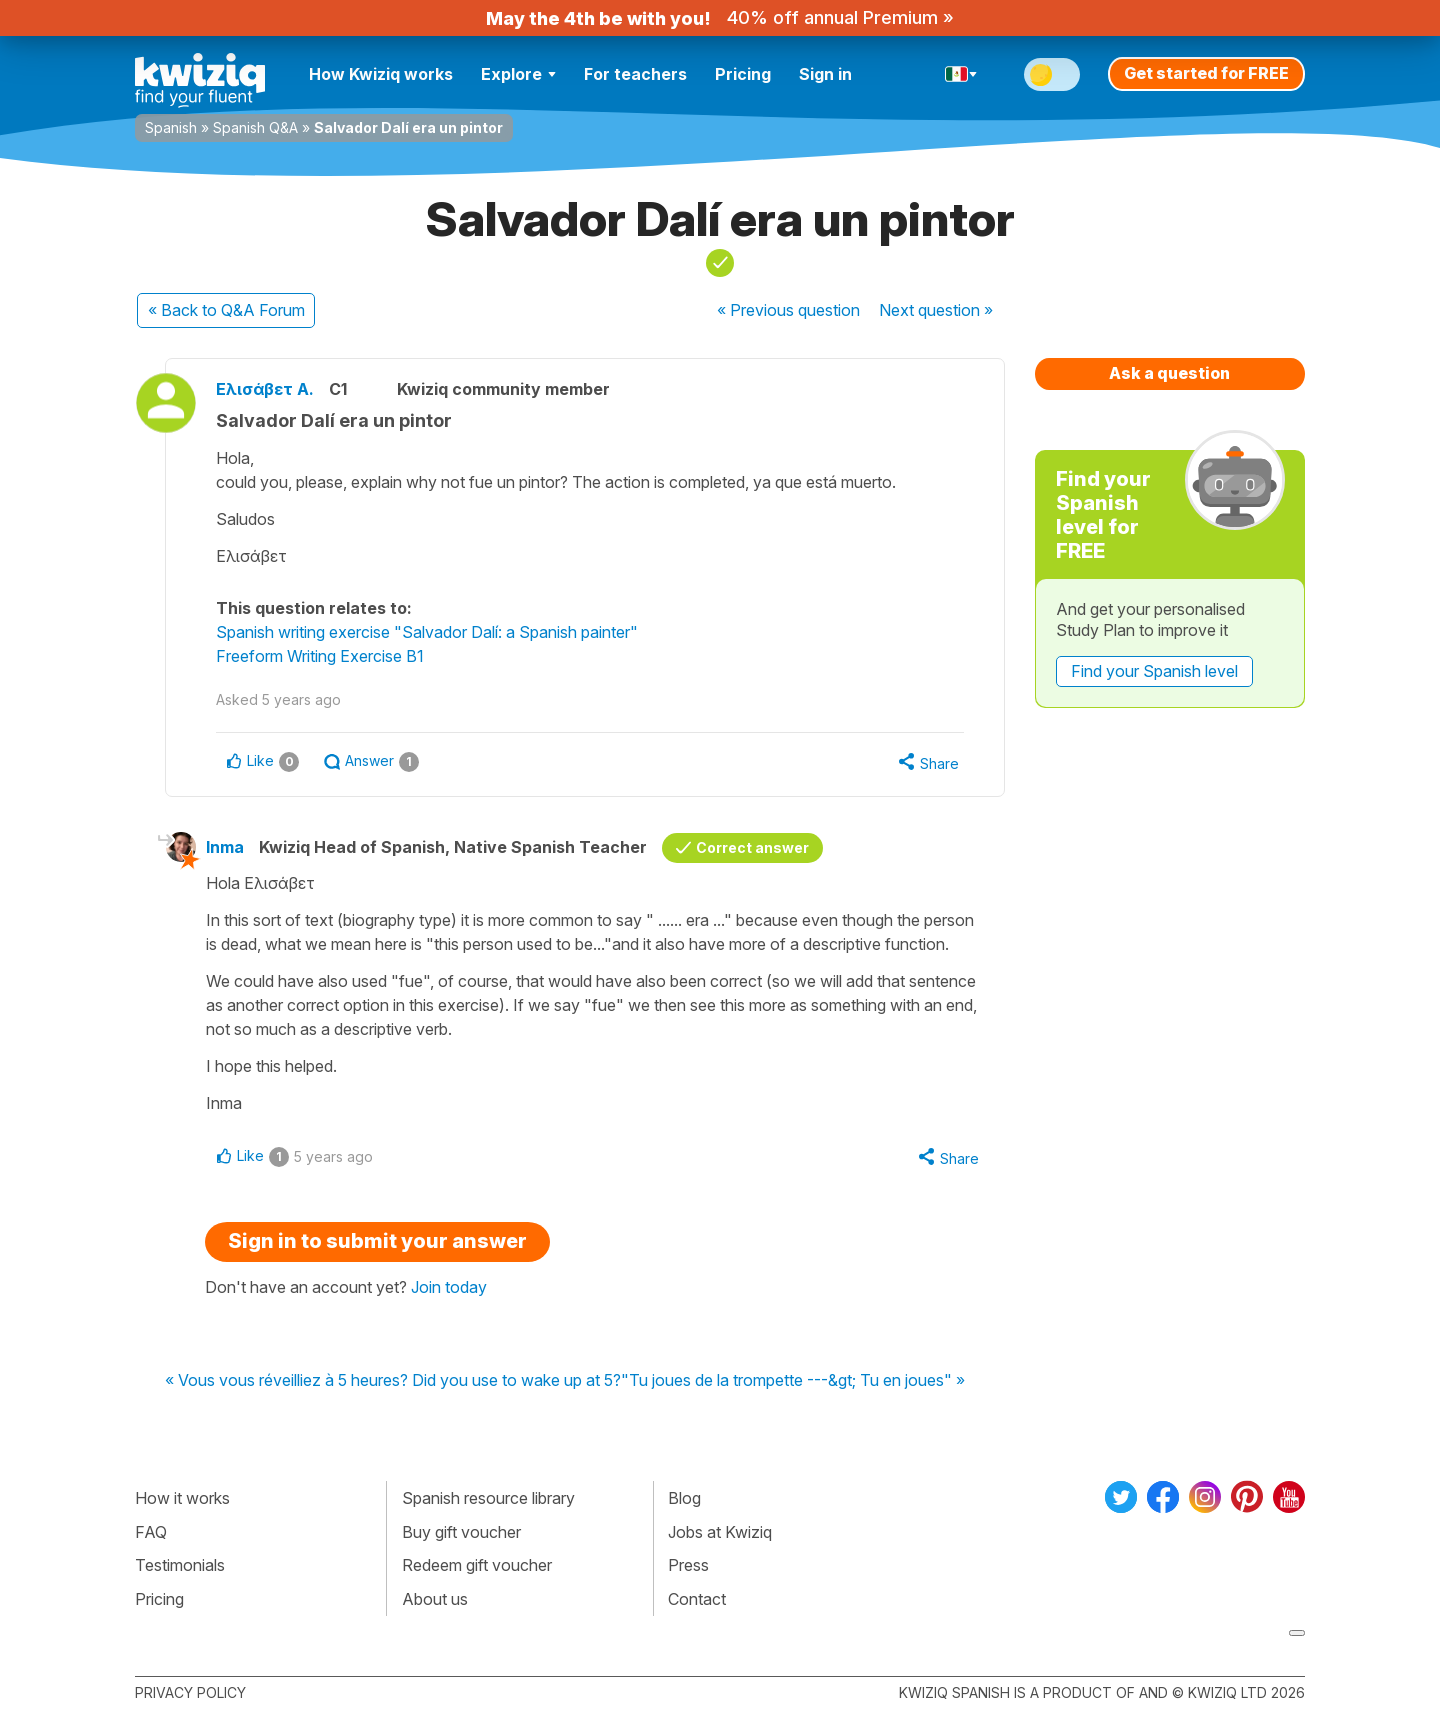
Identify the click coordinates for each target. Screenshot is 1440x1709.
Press (688, 1565)
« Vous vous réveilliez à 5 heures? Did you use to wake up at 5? (393, 1381)
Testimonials (180, 1565)
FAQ (151, 1532)
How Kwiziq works (381, 74)
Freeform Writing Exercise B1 (320, 656)
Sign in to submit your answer (377, 1241)
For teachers (635, 74)
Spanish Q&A (255, 127)
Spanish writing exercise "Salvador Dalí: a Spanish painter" (427, 632)
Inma (225, 847)
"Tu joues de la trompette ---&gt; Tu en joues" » (793, 1381)
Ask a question (1169, 373)
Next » (936, 310)
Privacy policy (190, 1692)
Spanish (171, 127)
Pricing (743, 74)
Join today (449, 1287)
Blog (684, 1498)
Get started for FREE (1206, 73)
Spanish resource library (488, 1498)
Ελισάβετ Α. (265, 389)
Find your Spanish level (1154, 671)
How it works (182, 1498)
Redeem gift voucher (477, 1565)
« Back (226, 310)
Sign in (825, 74)
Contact (697, 1599)
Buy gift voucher (461, 1532)
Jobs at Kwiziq (720, 1532)
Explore (518, 74)
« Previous (788, 310)
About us (435, 1599)
